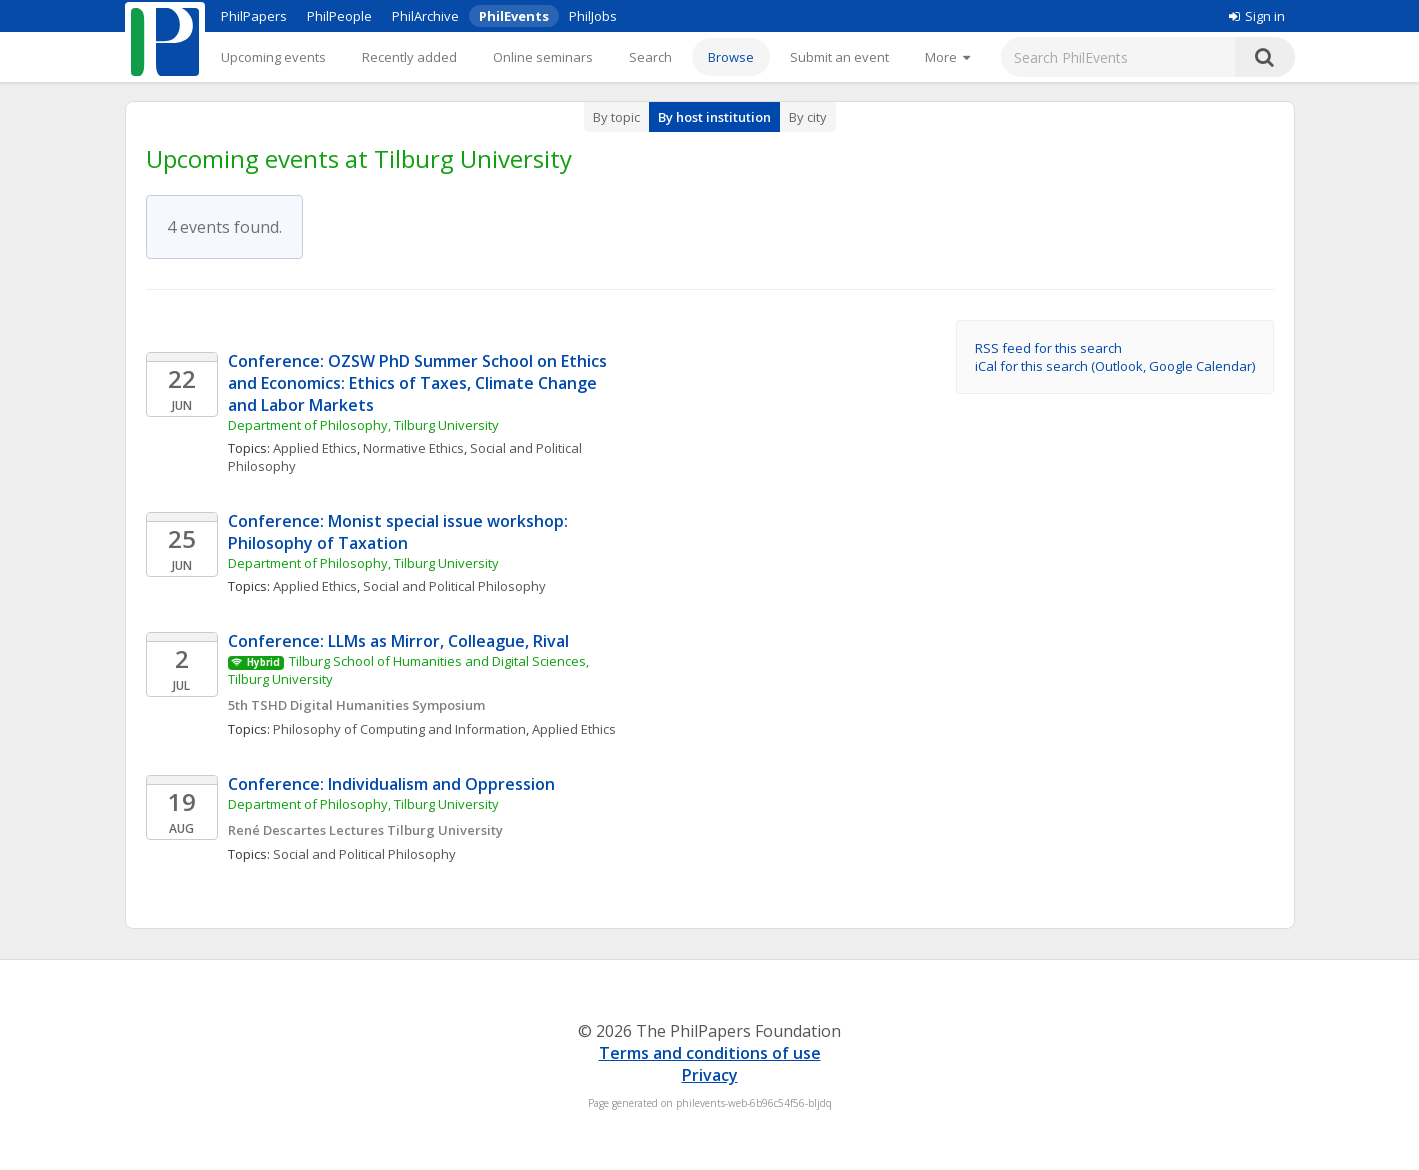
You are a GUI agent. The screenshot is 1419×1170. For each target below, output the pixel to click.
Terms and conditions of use (710, 1053)
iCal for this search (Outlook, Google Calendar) (1115, 366)
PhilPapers (254, 16)
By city (808, 117)
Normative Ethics (413, 448)
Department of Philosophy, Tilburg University (365, 425)
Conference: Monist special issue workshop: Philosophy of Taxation (400, 532)
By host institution (714, 117)
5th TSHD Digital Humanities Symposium (356, 705)
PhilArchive (425, 16)
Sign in (1257, 16)
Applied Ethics (315, 448)
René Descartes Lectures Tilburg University (365, 830)
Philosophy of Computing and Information (399, 729)
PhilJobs (593, 16)
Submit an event (839, 57)
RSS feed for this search (1048, 348)
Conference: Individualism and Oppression (391, 784)
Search (650, 57)
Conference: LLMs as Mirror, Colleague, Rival (400, 641)
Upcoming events (273, 57)
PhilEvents (514, 16)
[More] (947, 57)
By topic (616, 117)
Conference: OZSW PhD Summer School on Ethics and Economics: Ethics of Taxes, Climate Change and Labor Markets (419, 383)
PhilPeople (339, 16)
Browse (731, 57)
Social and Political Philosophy (454, 586)
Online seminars (543, 57)
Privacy (710, 1075)
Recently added (409, 57)
